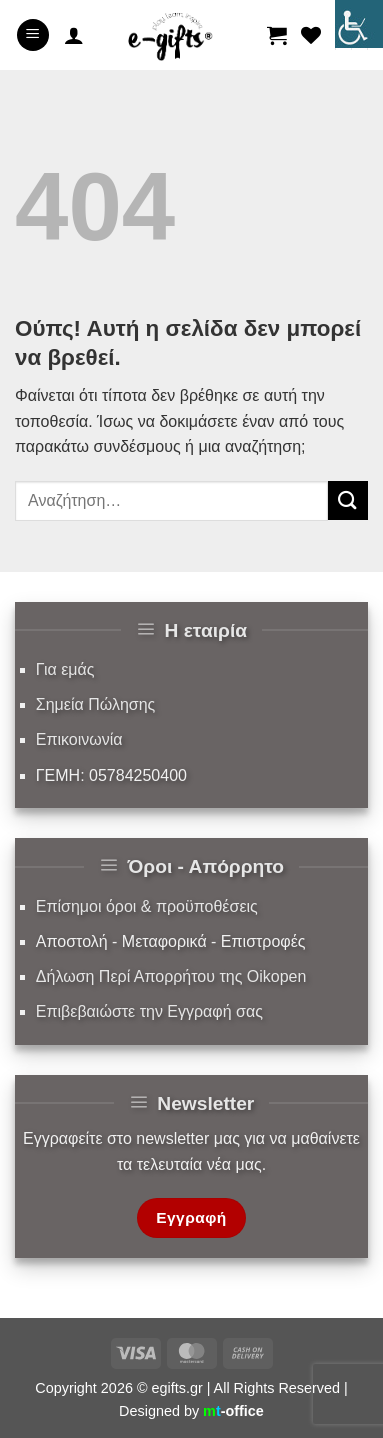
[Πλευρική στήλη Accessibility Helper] (359, 24)
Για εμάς (65, 669)
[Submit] (348, 500)
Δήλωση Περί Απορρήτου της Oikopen (171, 976)
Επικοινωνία (79, 739)
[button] (33, 35)
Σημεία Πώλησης (96, 704)
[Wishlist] (311, 35)
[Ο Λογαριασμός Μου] (74, 35)
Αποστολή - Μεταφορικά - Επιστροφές (171, 941)
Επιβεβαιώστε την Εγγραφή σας (149, 1011)
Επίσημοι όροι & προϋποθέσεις (147, 906)
